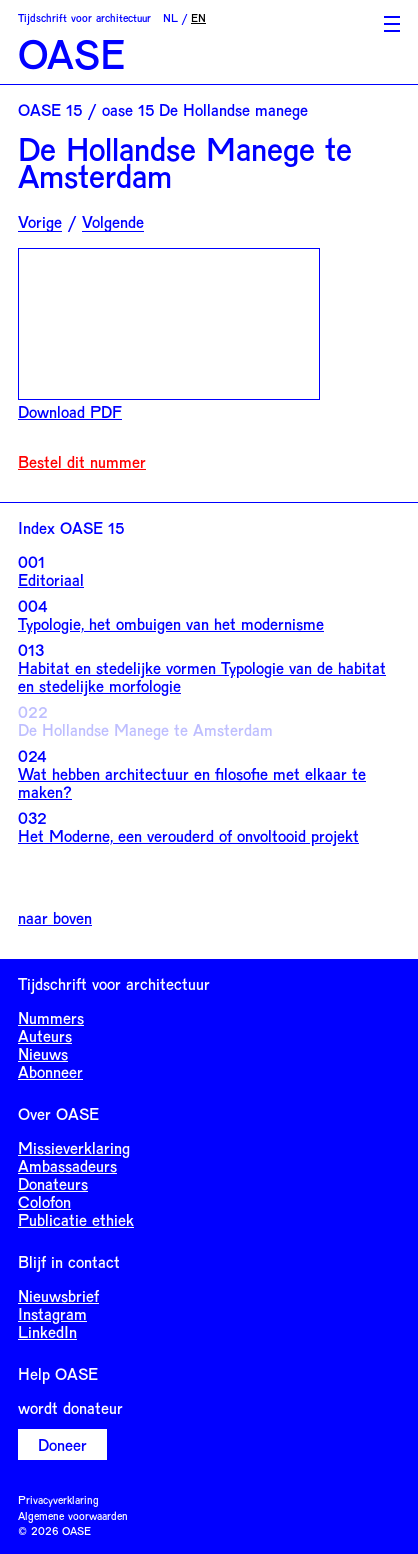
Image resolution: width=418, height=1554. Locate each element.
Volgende (113, 222)
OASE (71, 53)
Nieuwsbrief (58, 1295)
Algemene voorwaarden (73, 1515)
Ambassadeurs (67, 1165)
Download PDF (70, 411)
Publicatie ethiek (76, 1219)
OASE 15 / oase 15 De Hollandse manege (163, 109)
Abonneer (50, 1071)
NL (170, 17)
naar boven (55, 918)
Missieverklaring (74, 1147)
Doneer (62, 1444)
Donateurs (53, 1183)
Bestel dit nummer (82, 462)
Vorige (40, 222)
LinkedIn (47, 1331)
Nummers (51, 1017)
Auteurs (45, 1035)
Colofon (44, 1201)
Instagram (52, 1313)
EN (198, 17)
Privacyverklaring (58, 1499)
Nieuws (43, 1053)
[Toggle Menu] (392, 24)
